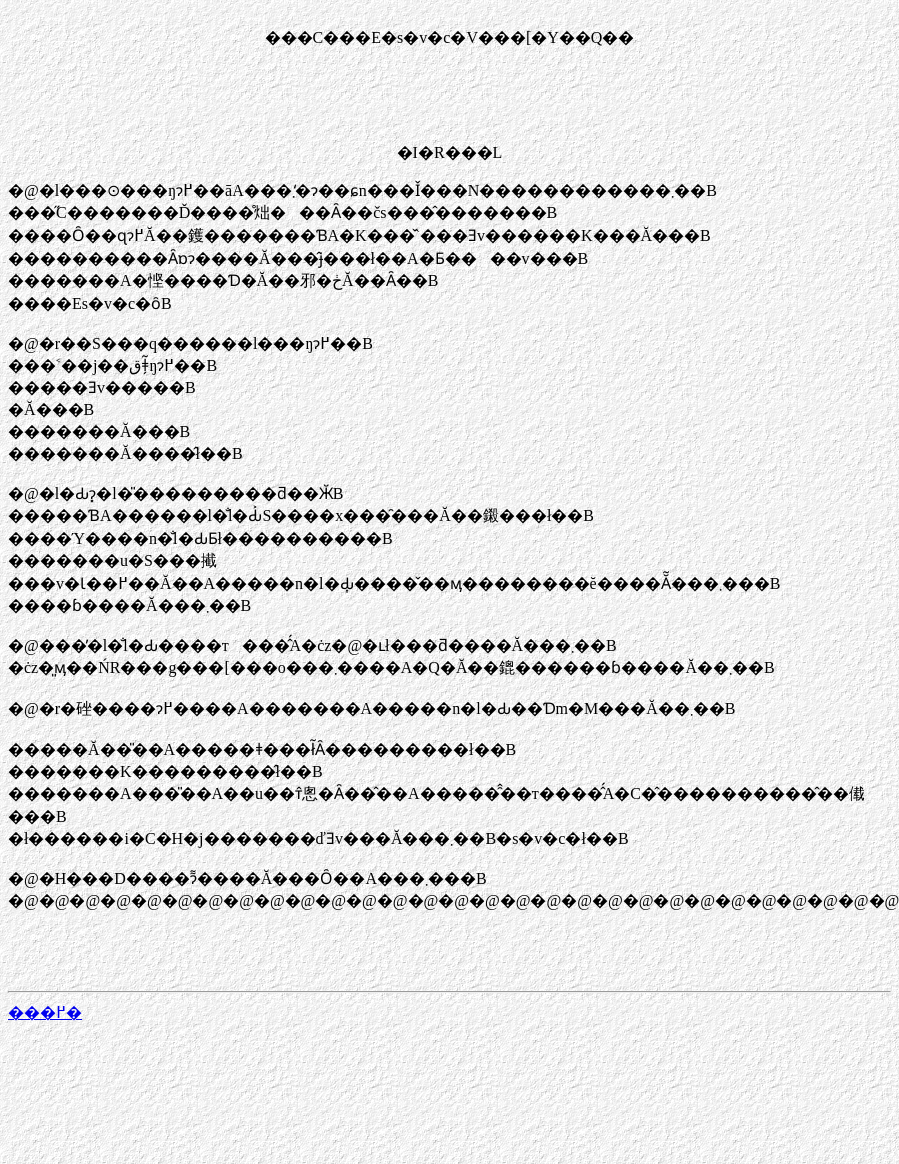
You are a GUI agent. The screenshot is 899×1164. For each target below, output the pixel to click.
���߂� (45, 1012)
